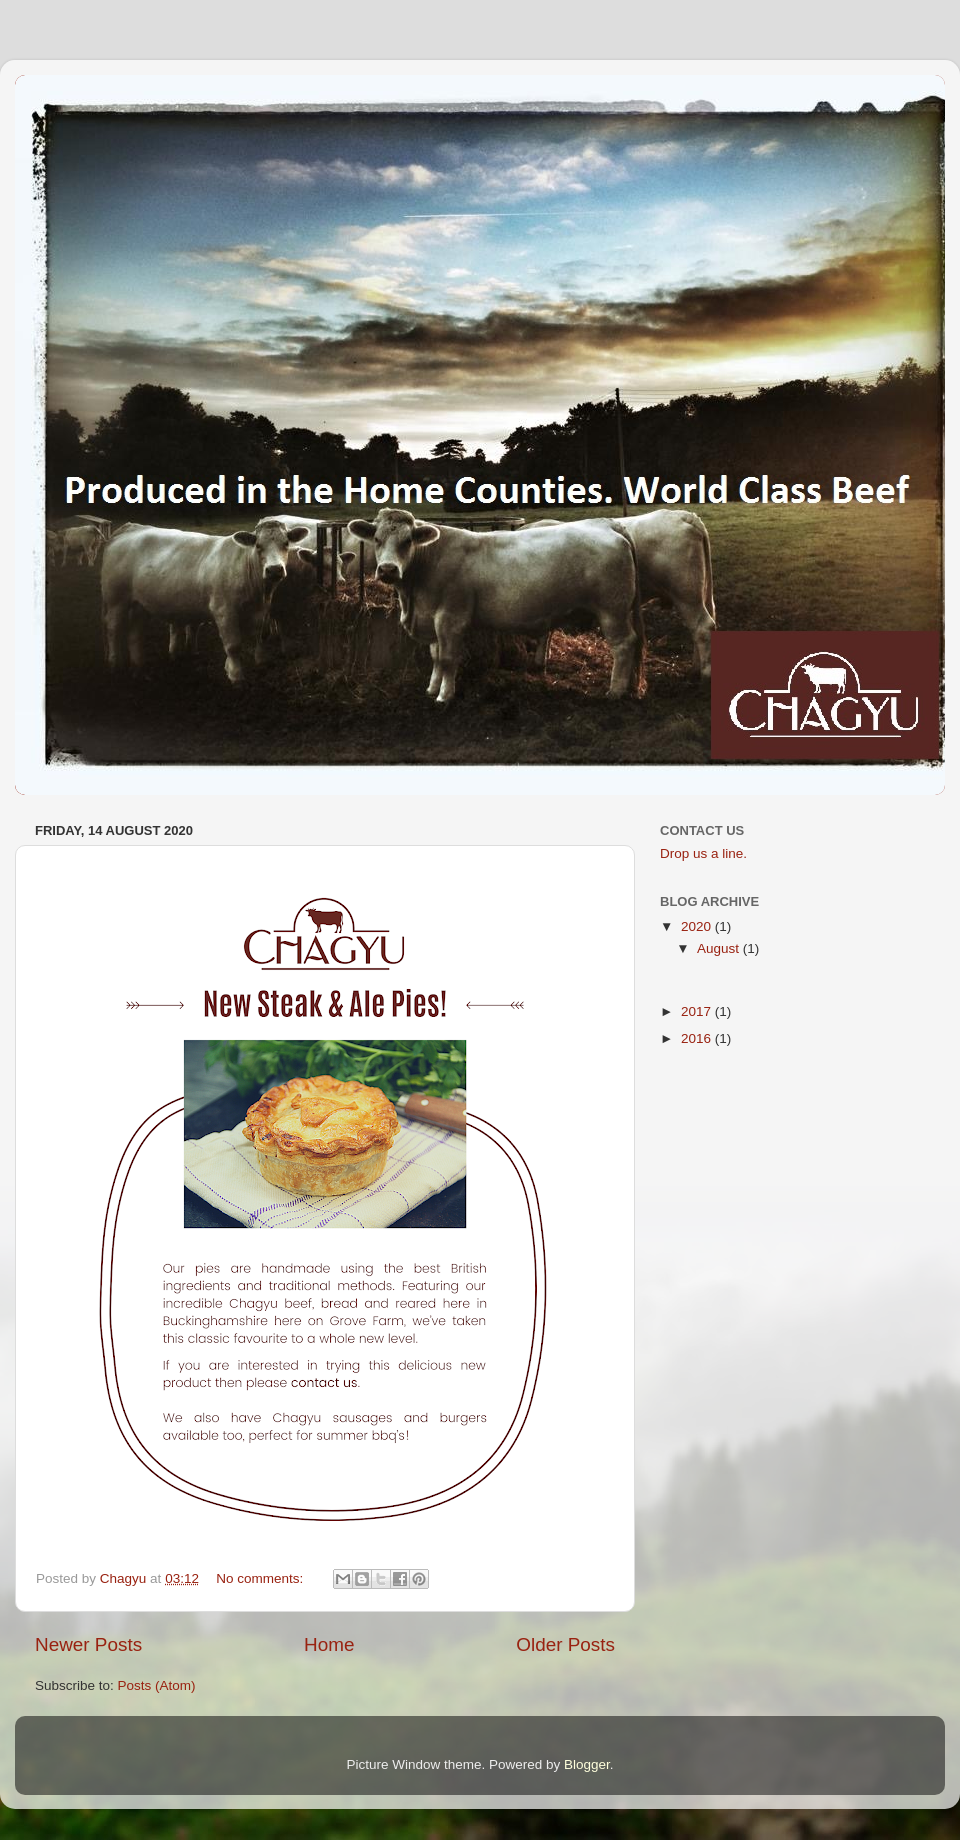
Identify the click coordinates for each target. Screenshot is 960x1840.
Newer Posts (88, 1644)
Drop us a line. (703, 853)
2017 (698, 1011)
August (720, 948)
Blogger (587, 1764)
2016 (698, 1038)
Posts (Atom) (157, 1685)
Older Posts (565, 1644)
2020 (698, 926)
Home (329, 1644)
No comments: (261, 1578)
